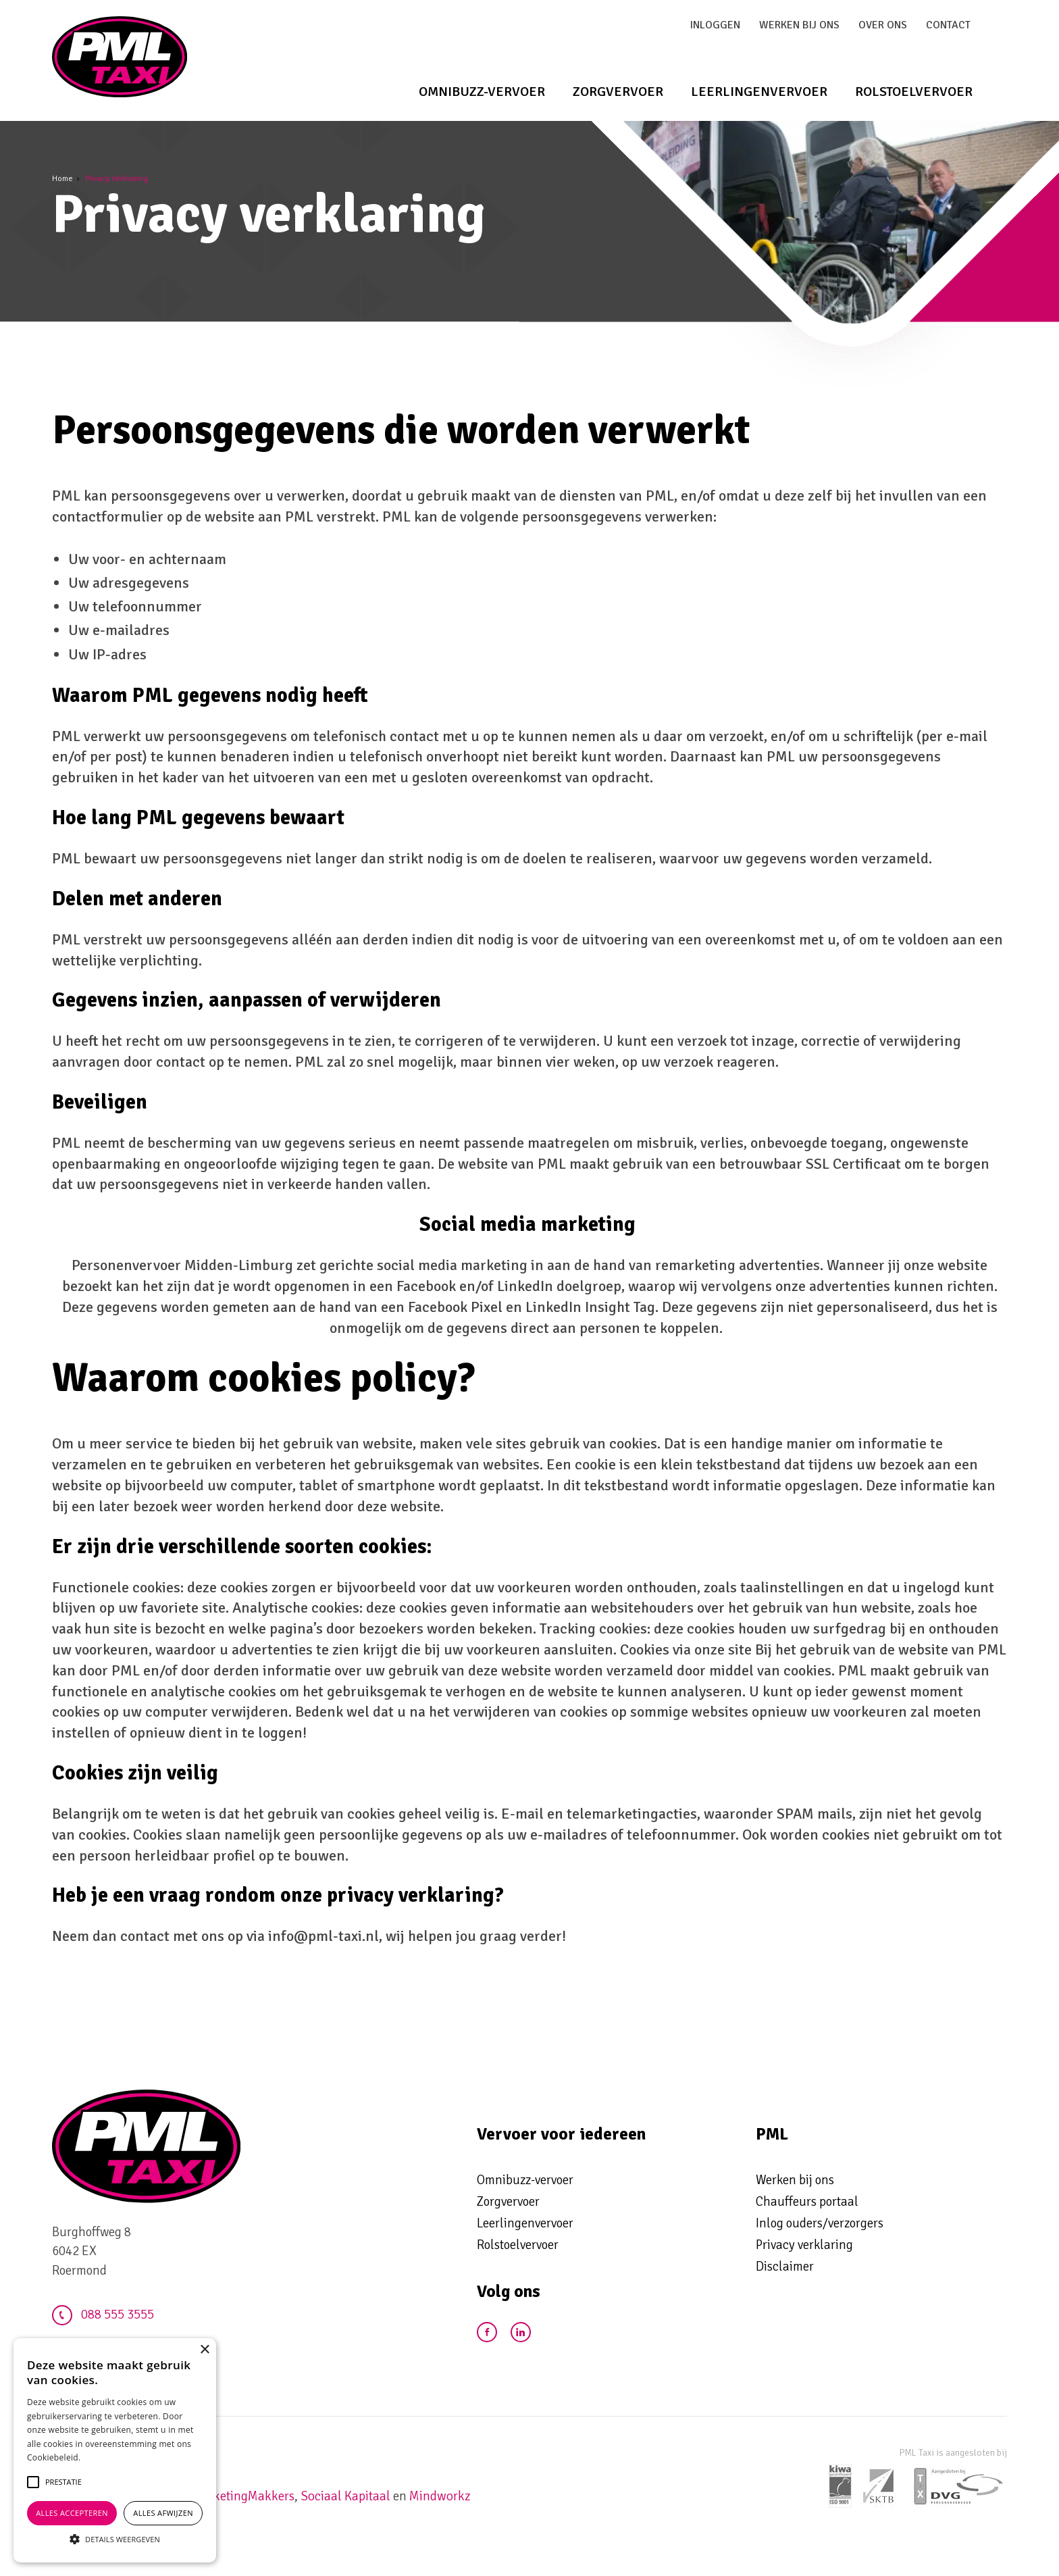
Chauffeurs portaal (807, 2202)
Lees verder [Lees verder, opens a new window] (104, 2457)
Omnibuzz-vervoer (482, 91)
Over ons (882, 25)
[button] (63, 2482)
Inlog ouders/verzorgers (819, 2223)
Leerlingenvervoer (759, 91)
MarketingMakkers (243, 2496)
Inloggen (715, 25)
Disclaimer (785, 2266)
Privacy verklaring (804, 2245)
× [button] (204, 2350)
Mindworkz (440, 2496)
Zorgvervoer (618, 91)
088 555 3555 (103, 2315)
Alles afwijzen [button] (163, 2513)
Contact (948, 25)
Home (62, 179)
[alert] (115, 2450)
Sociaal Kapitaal (345, 2496)
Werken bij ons (799, 25)
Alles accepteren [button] (72, 2513)
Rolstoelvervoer (914, 91)
